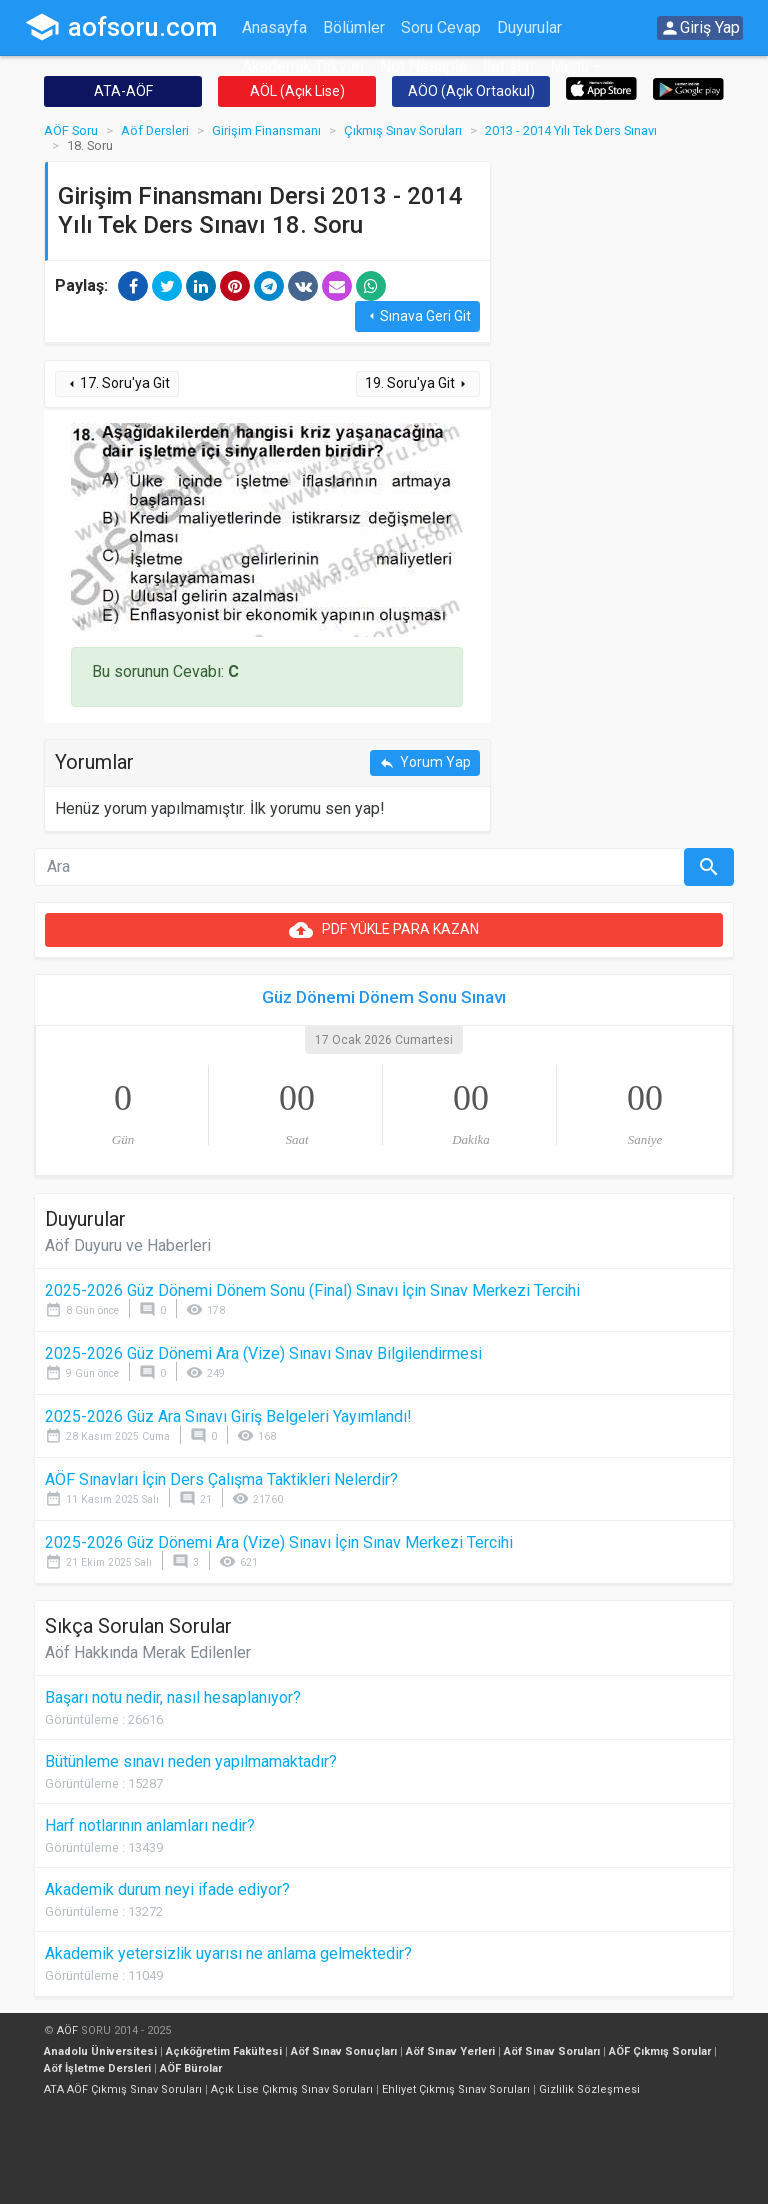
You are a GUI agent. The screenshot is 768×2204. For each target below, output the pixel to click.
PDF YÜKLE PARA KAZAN (384, 930)
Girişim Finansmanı (266, 130)
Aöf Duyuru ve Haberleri (128, 1245)
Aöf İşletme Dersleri (97, 2068)
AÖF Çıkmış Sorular (660, 2051)
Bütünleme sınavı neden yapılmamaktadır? (191, 1761)
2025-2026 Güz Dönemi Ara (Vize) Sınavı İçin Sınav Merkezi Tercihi (279, 1542)
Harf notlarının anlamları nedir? (150, 1825)
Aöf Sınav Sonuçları (344, 2051)
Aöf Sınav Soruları (552, 2051)
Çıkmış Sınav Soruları (403, 130)
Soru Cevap (441, 27)
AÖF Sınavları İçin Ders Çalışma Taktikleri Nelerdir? (221, 1479)
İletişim (508, 66)
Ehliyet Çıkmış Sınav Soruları (456, 2089)
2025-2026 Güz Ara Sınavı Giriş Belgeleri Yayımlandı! (228, 1416)
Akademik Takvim (303, 66)
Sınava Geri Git (417, 316)
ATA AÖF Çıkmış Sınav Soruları (123, 2089)
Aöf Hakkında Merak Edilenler (148, 1652)
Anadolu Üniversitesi (100, 2051)
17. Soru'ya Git (117, 383)
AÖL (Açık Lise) (297, 91)
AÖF (67, 2030)
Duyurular (529, 27)
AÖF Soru (71, 130)
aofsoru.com (121, 27)
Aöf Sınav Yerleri (450, 2051)
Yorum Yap (425, 762)
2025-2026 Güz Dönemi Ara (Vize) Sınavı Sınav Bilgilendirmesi (263, 1353)
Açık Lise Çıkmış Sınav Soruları (292, 2089)
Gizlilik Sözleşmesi (589, 2089)
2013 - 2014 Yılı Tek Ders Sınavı (571, 130)
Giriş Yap (700, 28)
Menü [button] (569, 66)
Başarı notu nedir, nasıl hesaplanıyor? (173, 1697)
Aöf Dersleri (155, 130)
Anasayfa (274, 27)
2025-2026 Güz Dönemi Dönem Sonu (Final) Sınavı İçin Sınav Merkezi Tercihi (312, 1290)
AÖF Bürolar (191, 2068)
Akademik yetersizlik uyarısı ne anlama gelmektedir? (228, 1953)
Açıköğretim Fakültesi (224, 2051)
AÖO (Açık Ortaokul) (471, 91)
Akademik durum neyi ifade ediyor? (167, 1889)
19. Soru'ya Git (418, 383)
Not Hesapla (423, 66)
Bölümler (354, 27)
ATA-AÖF (123, 91)
